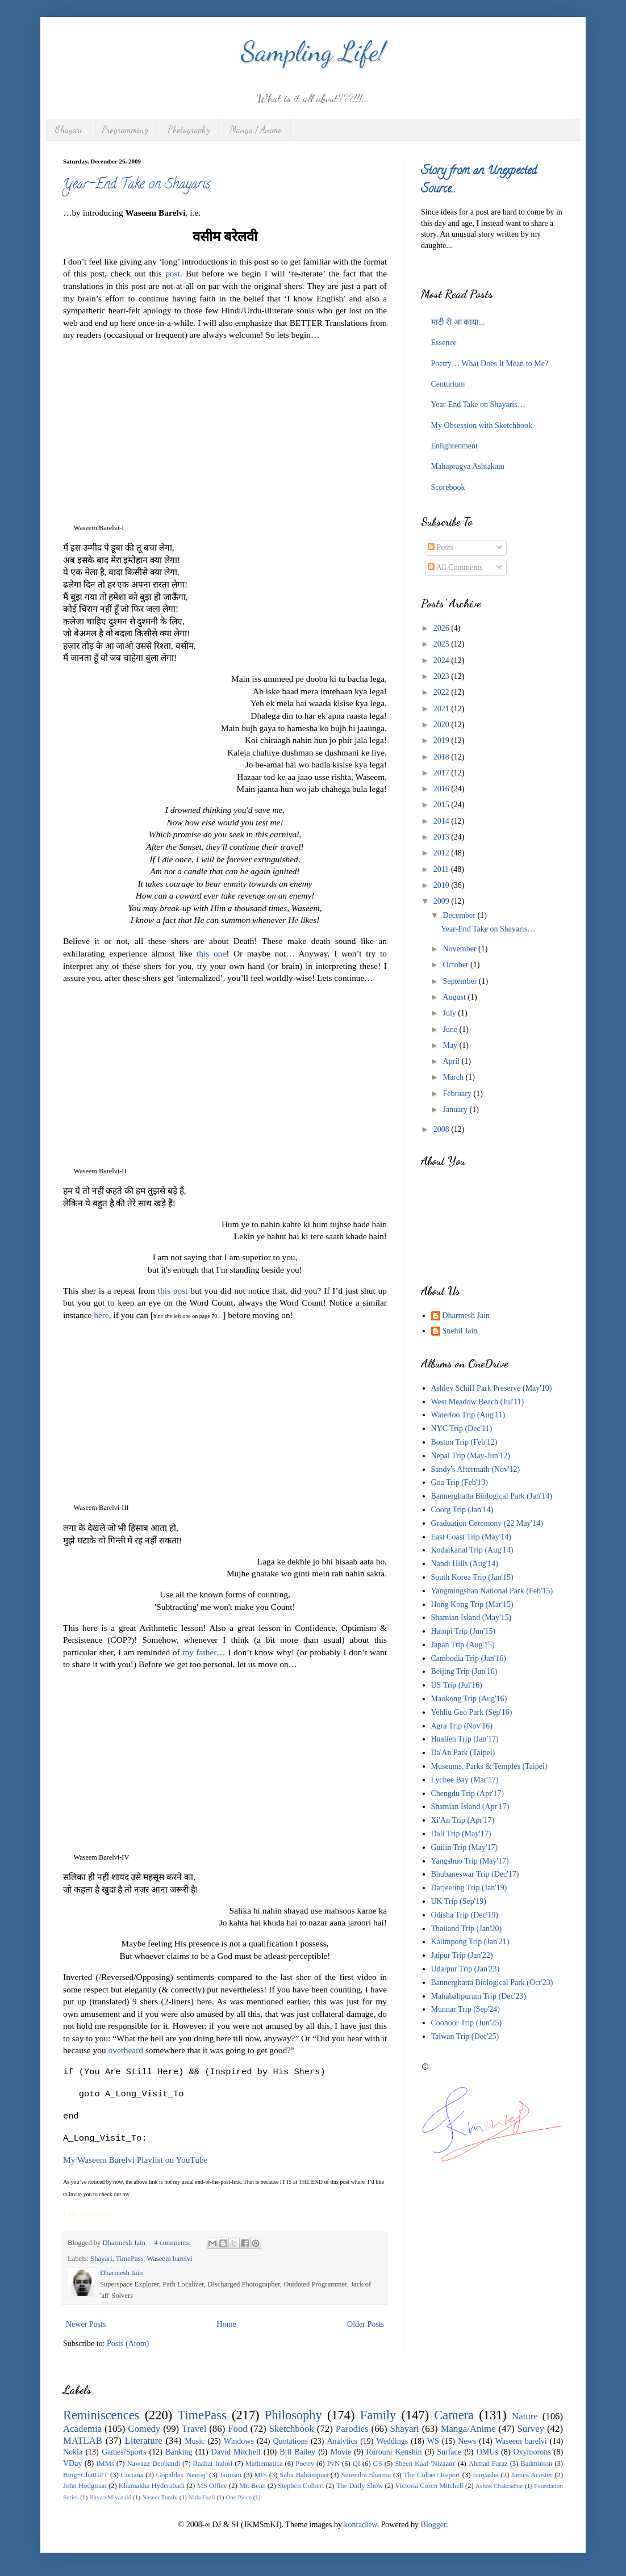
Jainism (230, 2475)
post (172, 273)
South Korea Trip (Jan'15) (472, 1577)
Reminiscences (101, 2415)
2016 (442, 788)
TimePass (130, 2259)
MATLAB (82, 2440)
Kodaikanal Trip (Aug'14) (472, 1550)
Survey (531, 2428)
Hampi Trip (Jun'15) (463, 1631)
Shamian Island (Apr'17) (470, 1806)
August (455, 997)
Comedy (144, 2428)
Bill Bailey (297, 2452)
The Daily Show (359, 2486)
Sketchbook (291, 2428)
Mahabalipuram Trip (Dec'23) (478, 1996)
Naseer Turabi (160, 2497)
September (460, 981)
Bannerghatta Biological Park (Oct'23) (492, 1982)
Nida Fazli (202, 2497)
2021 (442, 708)
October (456, 964)
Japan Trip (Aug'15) (463, 1645)
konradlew (360, 2524)
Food (238, 2428)
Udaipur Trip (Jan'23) (465, 1969)
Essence (444, 342)
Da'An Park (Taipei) (463, 1752)
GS (377, 2464)
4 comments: (174, 2243)
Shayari (68, 129)
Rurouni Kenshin (394, 2452)
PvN (333, 2464)
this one (211, 953)
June (451, 1029)
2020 (442, 724)
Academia (82, 2428)
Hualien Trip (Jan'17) (465, 1739)
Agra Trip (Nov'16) (462, 1726)
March (454, 1077)
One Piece (239, 2497)
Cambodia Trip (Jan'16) (468, 1658)
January (456, 1109)
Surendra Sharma (366, 2475)
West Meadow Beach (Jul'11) (477, 1402)
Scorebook (448, 487)
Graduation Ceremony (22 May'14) (487, 1523)
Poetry (304, 2464)
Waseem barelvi (169, 2259)
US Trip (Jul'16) (456, 1685)
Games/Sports (124, 2452)
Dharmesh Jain (466, 1315)
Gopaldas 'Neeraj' (181, 2475)
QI (356, 2464)
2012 (442, 853)
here (101, 1315)
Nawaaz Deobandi (153, 2464)
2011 (442, 869)
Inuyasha (485, 2475)
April (452, 1061)
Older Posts (365, 2324)
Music (195, 2441)
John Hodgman (85, 2486)
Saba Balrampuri (303, 2475)
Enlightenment (454, 446)
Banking (178, 2452)
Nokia (72, 2452)
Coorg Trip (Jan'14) (462, 1509)
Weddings (392, 2441)
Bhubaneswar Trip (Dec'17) (475, 1874)
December (460, 915)
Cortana (132, 2475)
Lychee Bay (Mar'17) (465, 1780)
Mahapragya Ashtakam (467, 466)
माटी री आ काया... (458, 322)
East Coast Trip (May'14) (471, 1537)
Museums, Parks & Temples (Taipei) (489, 1766)
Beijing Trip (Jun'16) (464, 1671)
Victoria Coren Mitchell (429, 2486)
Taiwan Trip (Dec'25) (465, 2036)
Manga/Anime (468, 2428)
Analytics (342, 2441)
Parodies (352, 2428)
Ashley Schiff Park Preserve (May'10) (491, 1388)
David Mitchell (236, 2452)
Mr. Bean (252, 2486)
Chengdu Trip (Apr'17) (467, 1793)
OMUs (487, 2452)
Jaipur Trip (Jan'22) (462, 1955)
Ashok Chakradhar (499, 2485)
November (460, 949)
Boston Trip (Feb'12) (464, 1442)
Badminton (536, 2464)
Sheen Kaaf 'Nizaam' (425, 2464)
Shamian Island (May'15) (471, 1617)
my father (199, 1652)
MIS (260, 2475)
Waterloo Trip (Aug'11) (468, 1415)
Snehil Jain (460, 1331)
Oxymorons (531, 2452)
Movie (341, 2452)
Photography (189, 129)
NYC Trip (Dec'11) (462, 1428)
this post (173, 1290)
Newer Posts (86, 2324)
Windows (239, 2441)
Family (378, 2415)
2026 (442, 628)
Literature (143, 2440)
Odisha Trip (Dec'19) (464, 1915)
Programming (125, 129)
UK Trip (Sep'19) (458, 1901)
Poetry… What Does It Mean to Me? (490, 363)
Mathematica (264, 2464)
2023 (442, 676)
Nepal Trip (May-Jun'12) (470, 1455)
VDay (72, 2463)
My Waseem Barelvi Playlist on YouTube (135, 2159)
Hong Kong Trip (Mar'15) (472, 1604)
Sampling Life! (313, 51)
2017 (442, 773)
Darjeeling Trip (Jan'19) (469, 1887)
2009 (442, 901)
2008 (442, 1129)
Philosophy (293, 2415)
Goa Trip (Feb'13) (460, 1482)
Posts (440, 547)
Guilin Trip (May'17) (464, 1847)
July (450, 1013)
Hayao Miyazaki (110, 2497)
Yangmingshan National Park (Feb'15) (492, 1591)
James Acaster (531, 2475)
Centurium (448, 384)
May (451, 1045)
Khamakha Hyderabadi (152, 2486)
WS (433, 2441)
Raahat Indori (213, 2464)
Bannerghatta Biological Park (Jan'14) (491, 1496)
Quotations (290, 2441)
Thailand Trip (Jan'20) (466, 1928)
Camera (454, 2415)
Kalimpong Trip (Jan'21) (470, 1941)
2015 (442, 804)
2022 (442, 692)
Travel (194, 2428)
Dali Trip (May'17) (461, 1834)
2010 (442, 885)
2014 (442, 821)
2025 (442, 644)
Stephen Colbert (301, 2486)
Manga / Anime (255, 129)
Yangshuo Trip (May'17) (470, 1861)
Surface (449, 2452)
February (458, 1093)
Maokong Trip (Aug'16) (469, 1698)
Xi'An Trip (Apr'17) (463, 1820)
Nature (525, 2416)
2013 (442, 837)
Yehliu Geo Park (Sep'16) (471, 1712)
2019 (442, 740)
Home (226, 2324)
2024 (442, 660)
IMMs (105, 2464)
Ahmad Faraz (488, 2464)
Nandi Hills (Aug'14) (464, 1563)
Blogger (433, 2524)
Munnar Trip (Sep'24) (465, 2009)
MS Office (212, 2486)
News (467, 2441)
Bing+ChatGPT (85, 2475)
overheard (126, 2050)
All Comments (455, 567)
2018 (442, 757)
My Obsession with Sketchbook (482, 425)
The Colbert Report (432, 2475)
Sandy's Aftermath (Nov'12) (475, 1469)
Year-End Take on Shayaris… (138, 185)
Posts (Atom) (128, 2343)
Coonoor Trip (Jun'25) (466, 2023)
